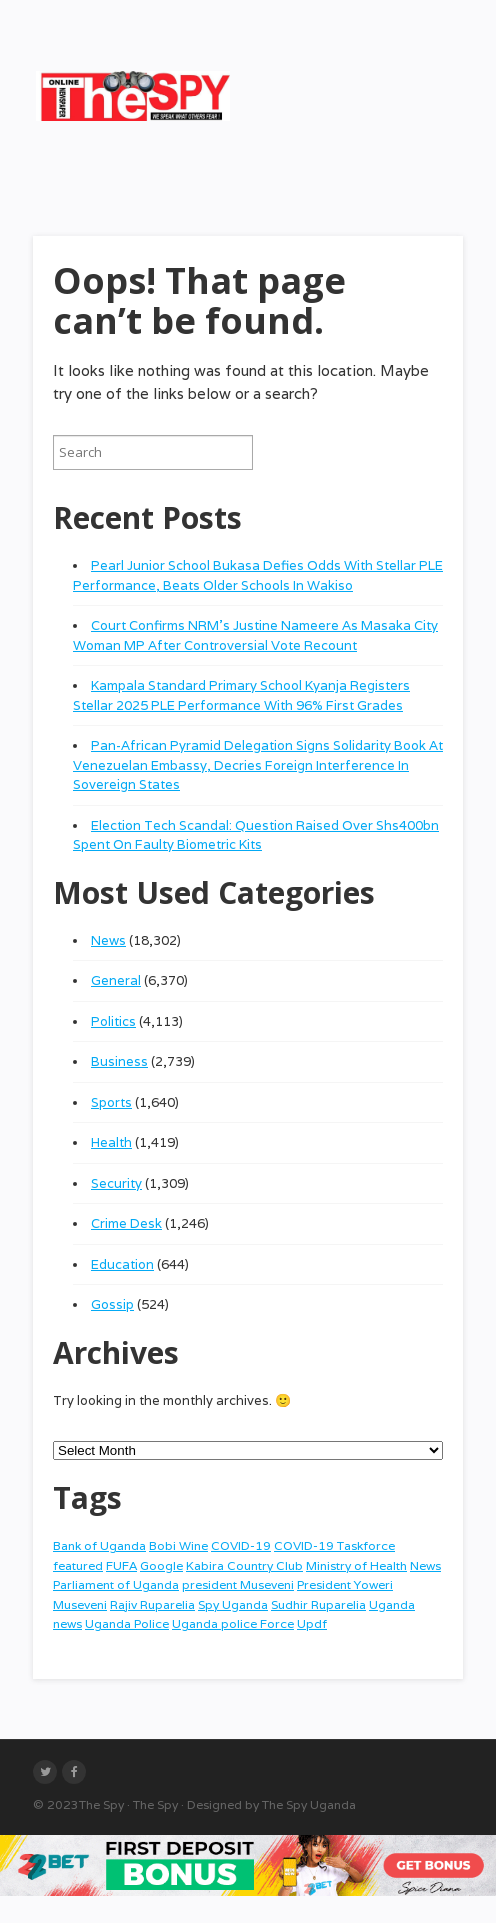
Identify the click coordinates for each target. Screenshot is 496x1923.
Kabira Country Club (244, 1565)
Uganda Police (127, 1623)
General (116, 980)
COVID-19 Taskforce (334, 1545)
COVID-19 (241, 1545)
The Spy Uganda (309, 1804)
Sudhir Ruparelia (318, 1604)
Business (119, 1061)
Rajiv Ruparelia (152, 1604)
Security (116, 1183)
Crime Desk (126, 1223)
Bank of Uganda (99, 1545)
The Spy (101, 1804)
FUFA (121, 1565)
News (108, 940)
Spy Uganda (233, 1604)
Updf (312, 1623)
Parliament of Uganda (116, 1584)
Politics (113, 1021)
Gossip (112, 1304)
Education (122, 1264)
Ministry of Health (356, 1565)
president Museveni (238, 1584)
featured (78, 1565)
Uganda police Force (233, 1623)
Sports (111, 1102)
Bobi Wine (178, 1545)
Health (111, 1142)
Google (161, 1565)
